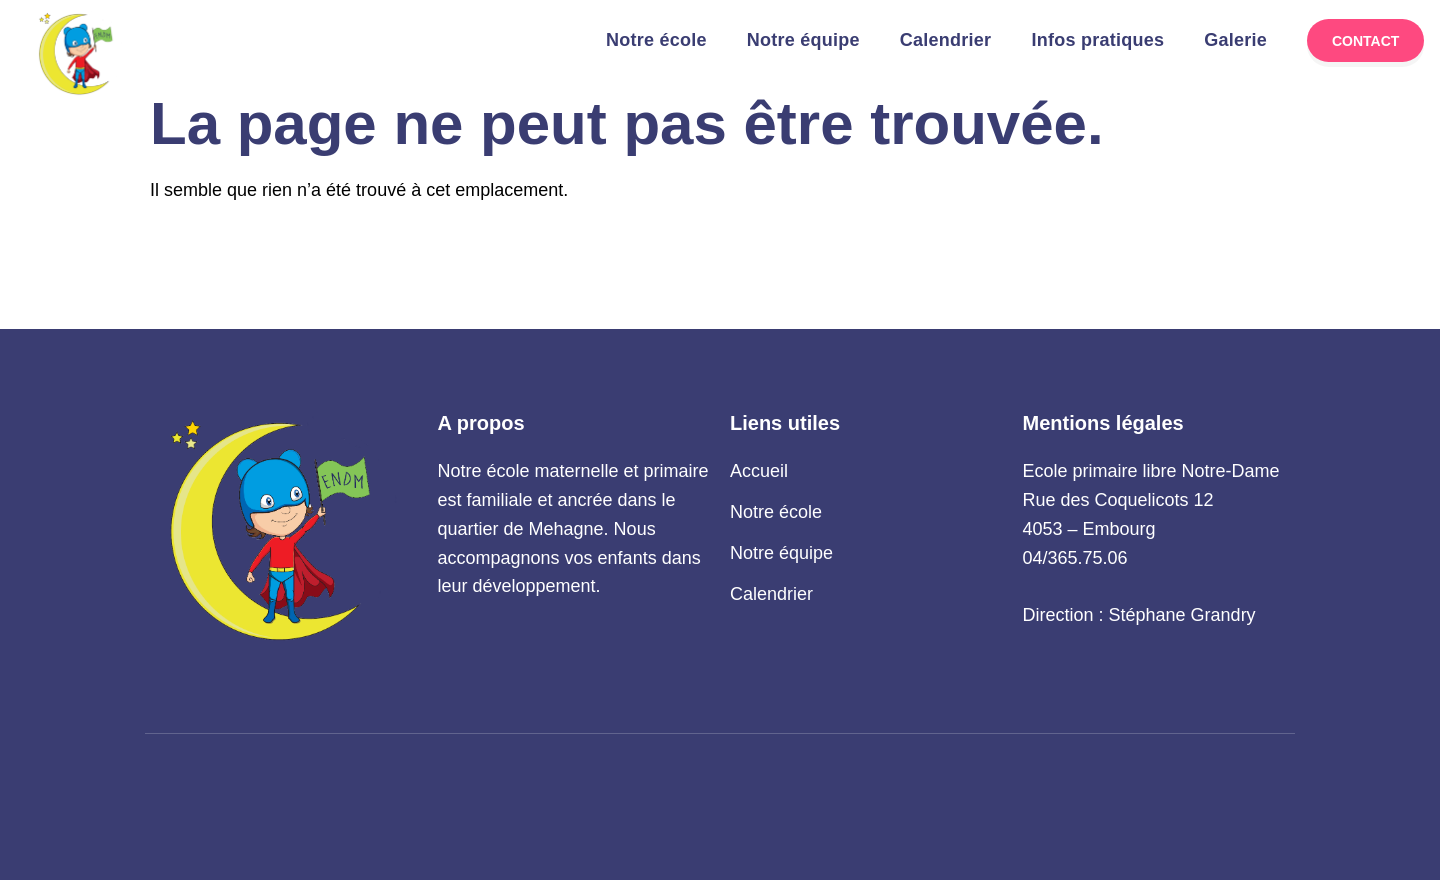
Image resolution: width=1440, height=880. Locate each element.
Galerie (1235, 40)
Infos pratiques (1097, 40)
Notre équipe (803, 40)
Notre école (656, 40)
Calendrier (946, 40)
